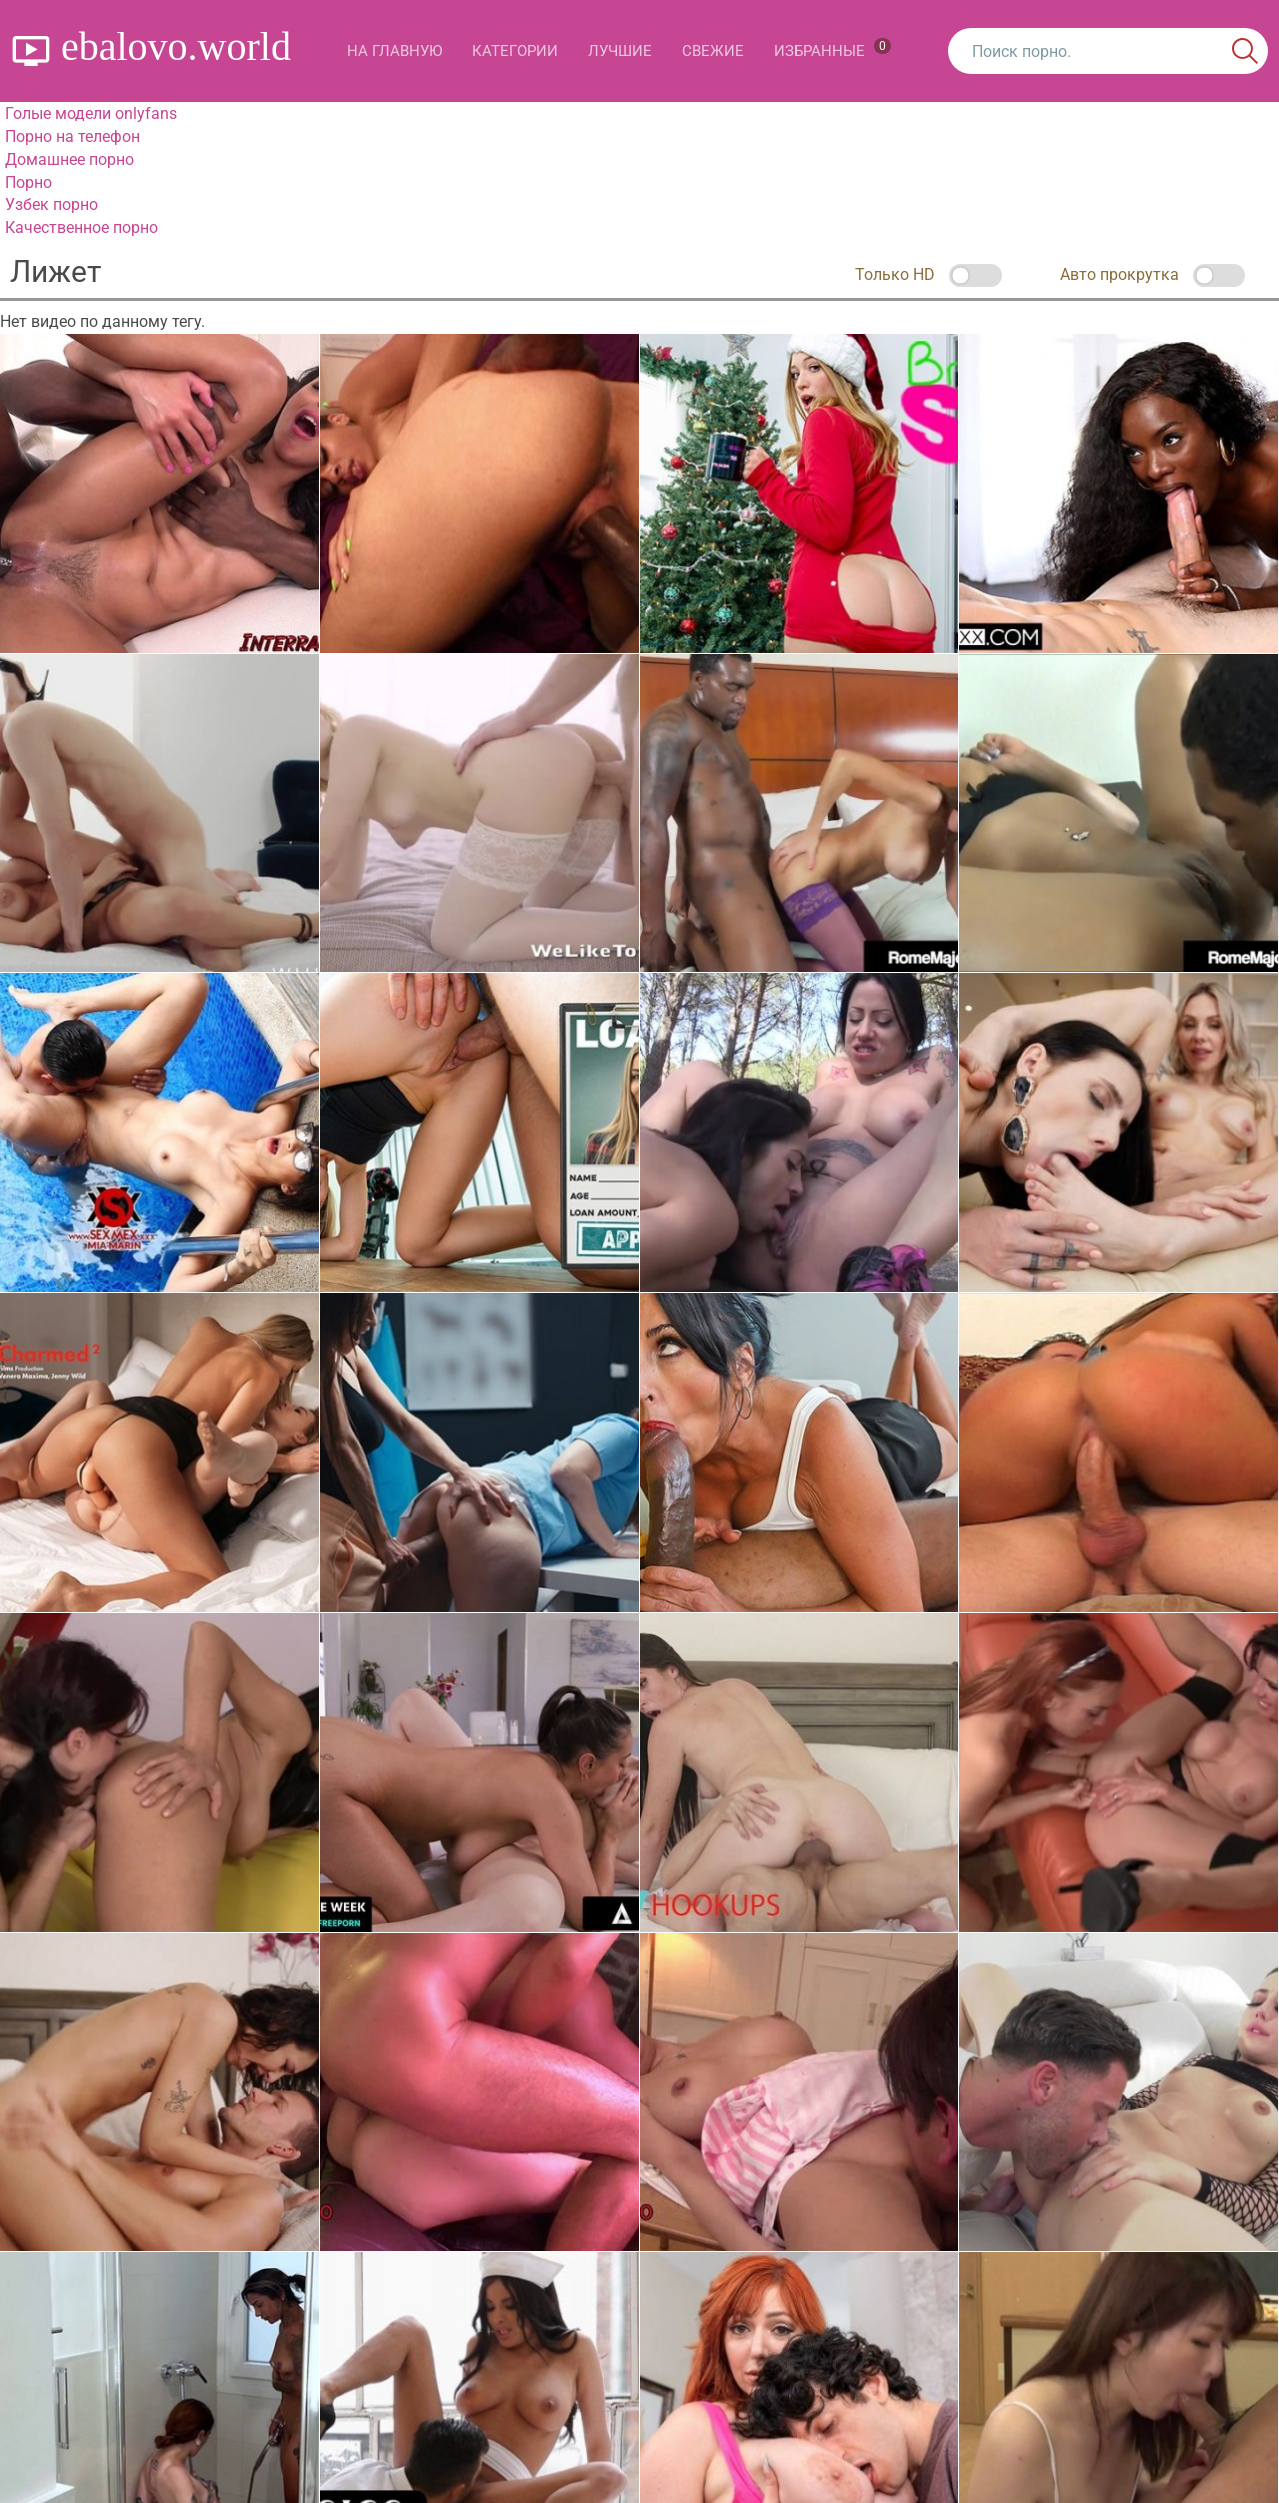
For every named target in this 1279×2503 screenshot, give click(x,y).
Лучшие (620, 51)
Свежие (713, 51)
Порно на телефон (72, 136)
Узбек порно (51, 204)
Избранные (832, 49)
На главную (394, 51)
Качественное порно (81, 227)
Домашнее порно (69, 159)
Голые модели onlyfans (91, 113)
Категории (515, 51)
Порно (28, 182)
